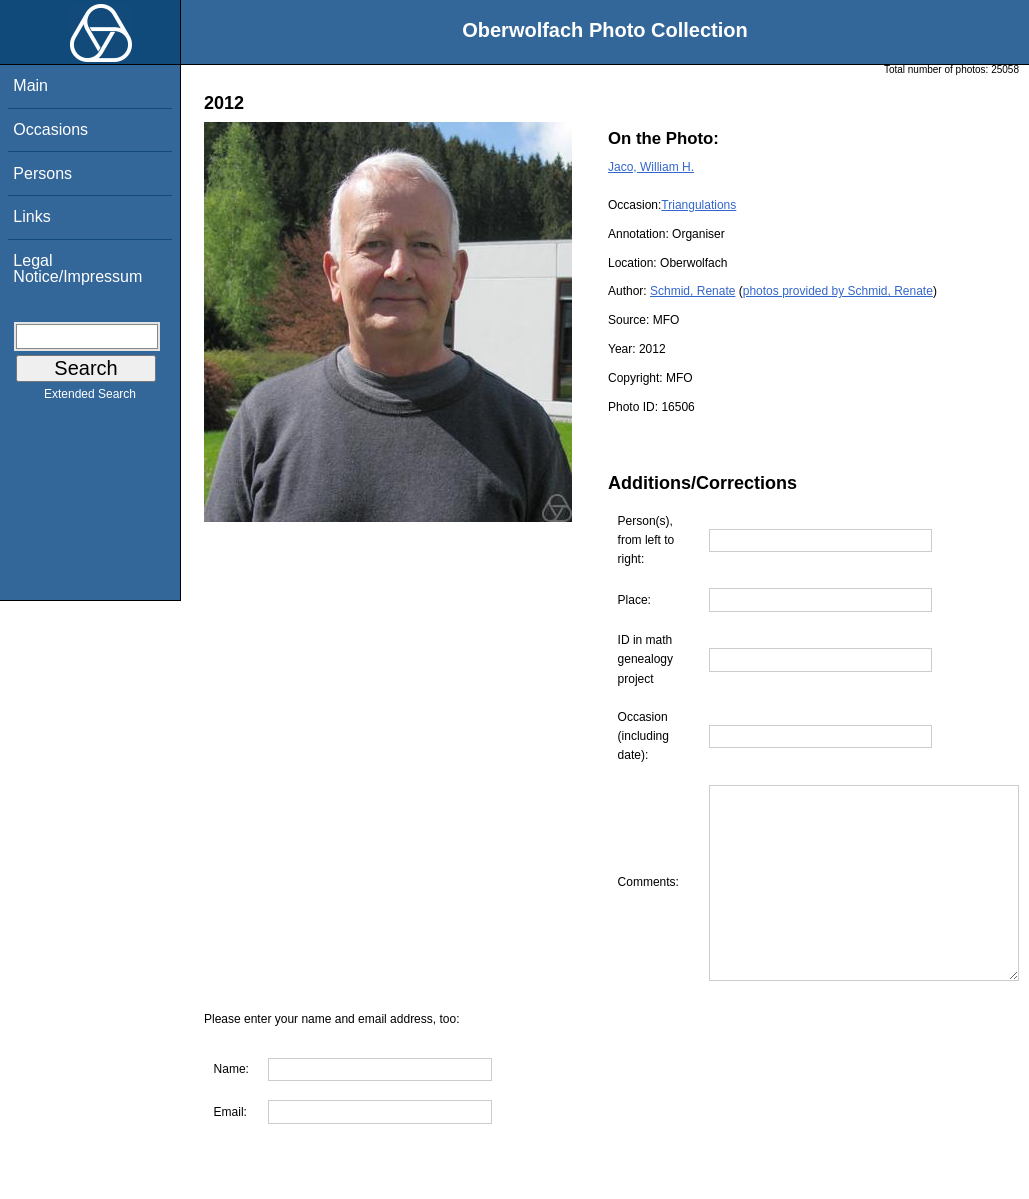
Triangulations (698, 205)
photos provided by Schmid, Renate (838, 291)
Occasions (50, 129)
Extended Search (90, 398)
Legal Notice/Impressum (77, 268)
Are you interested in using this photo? (326, 1189)
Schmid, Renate (692, 291)
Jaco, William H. (651, 167)
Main (30, 85)
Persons (42, 173)
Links (31, 216)
